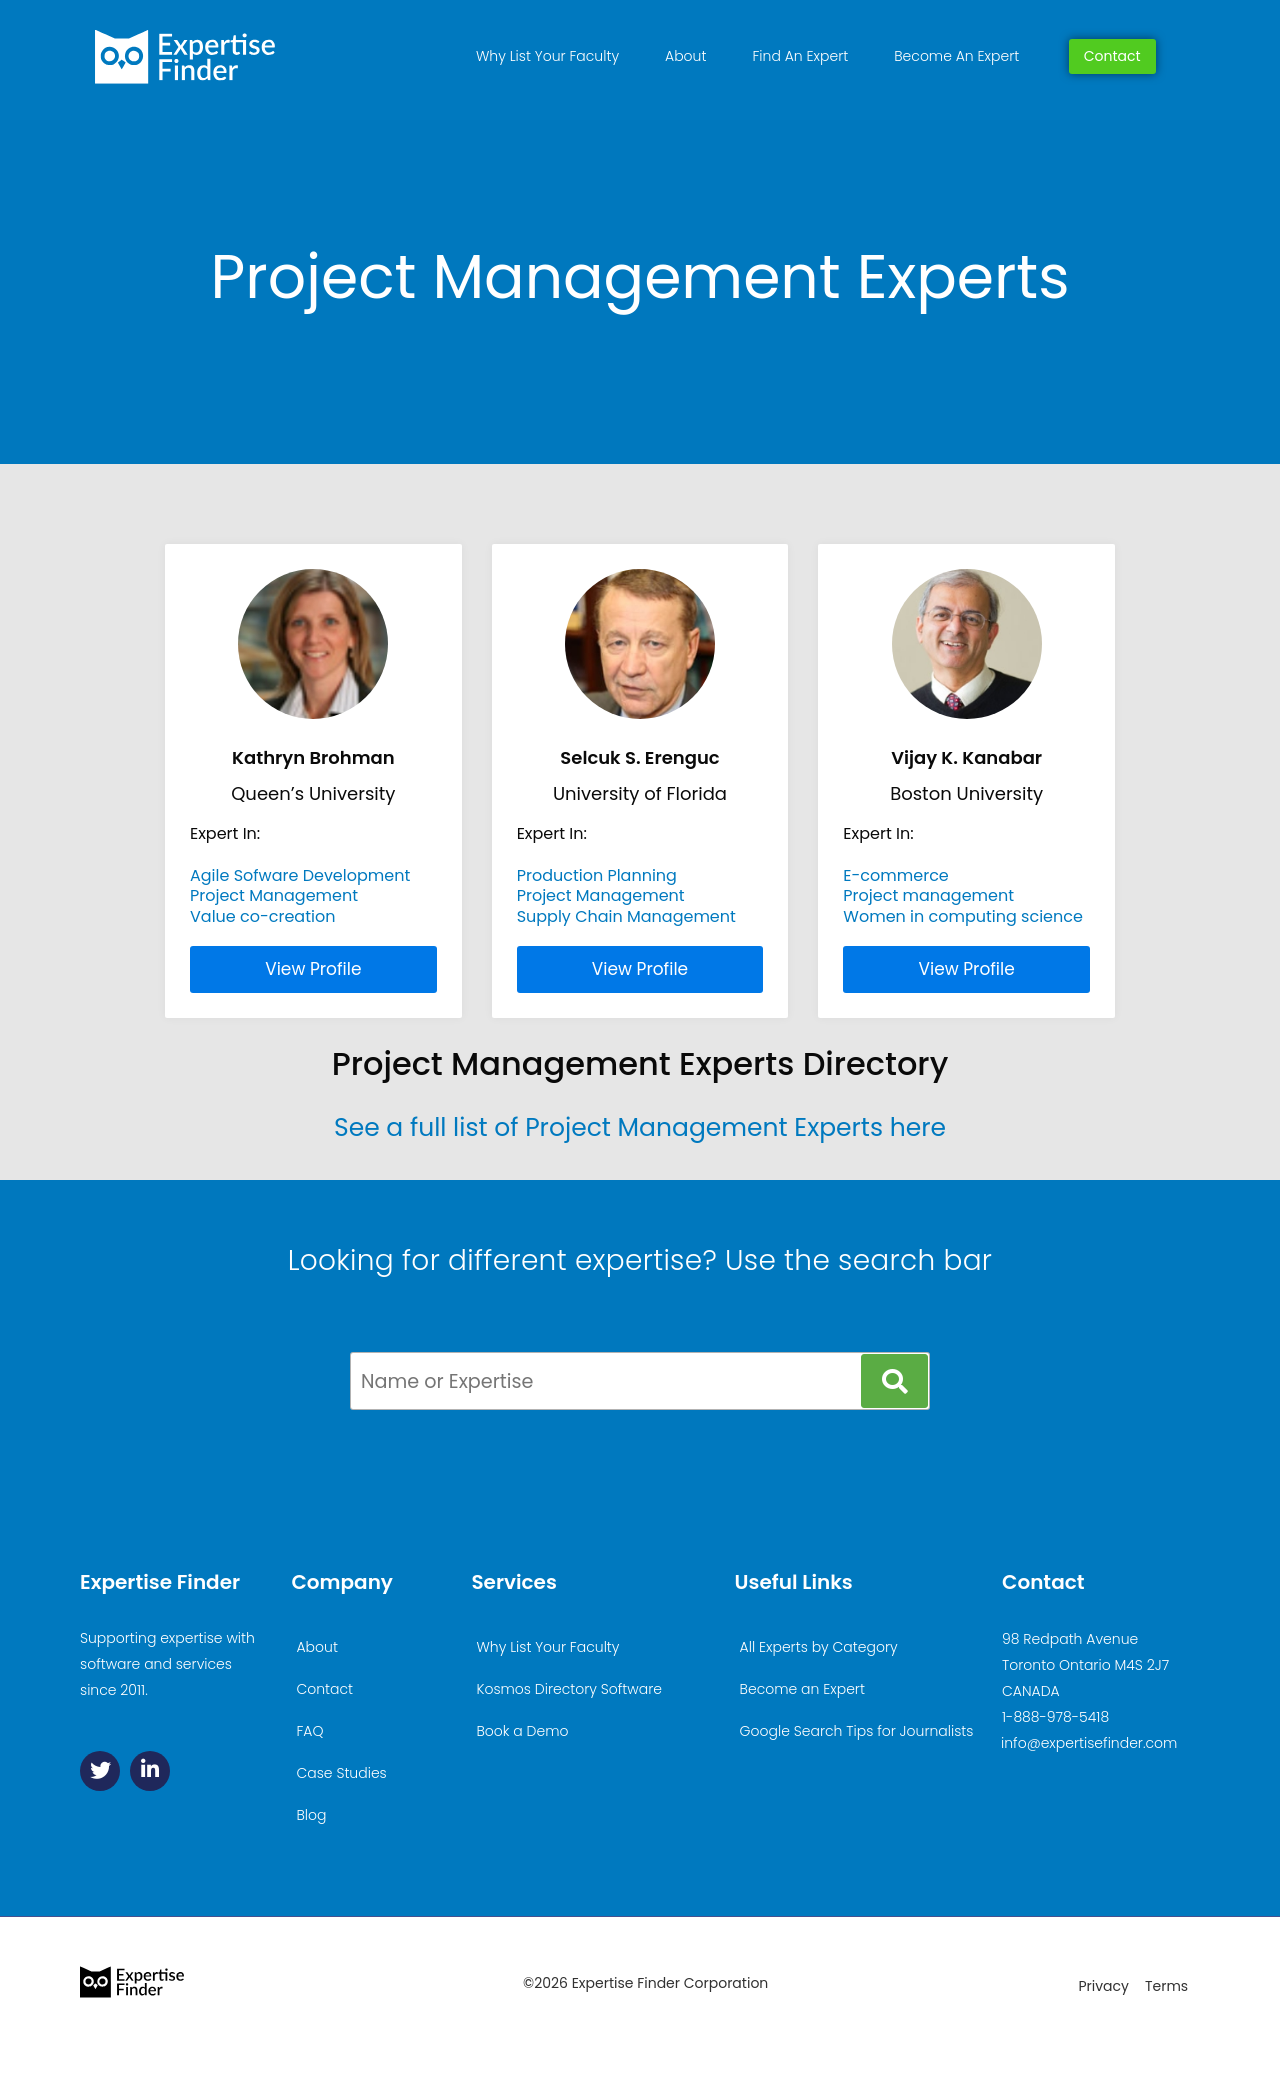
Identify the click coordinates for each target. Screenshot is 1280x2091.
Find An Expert (800, 56)
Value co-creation (262, 916)
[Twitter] (100, 1771)
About (685, 56)
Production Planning (597, 875)
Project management (928, 895)
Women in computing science (963, 916)
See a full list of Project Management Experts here (640, 1127)
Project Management (274, 895)
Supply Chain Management (626, 916)
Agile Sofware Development (300, 875)
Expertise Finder (160, 1582)
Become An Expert (956, 56)
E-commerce (895, 875)
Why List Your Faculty (547, 56)
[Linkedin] (150, 1771)
